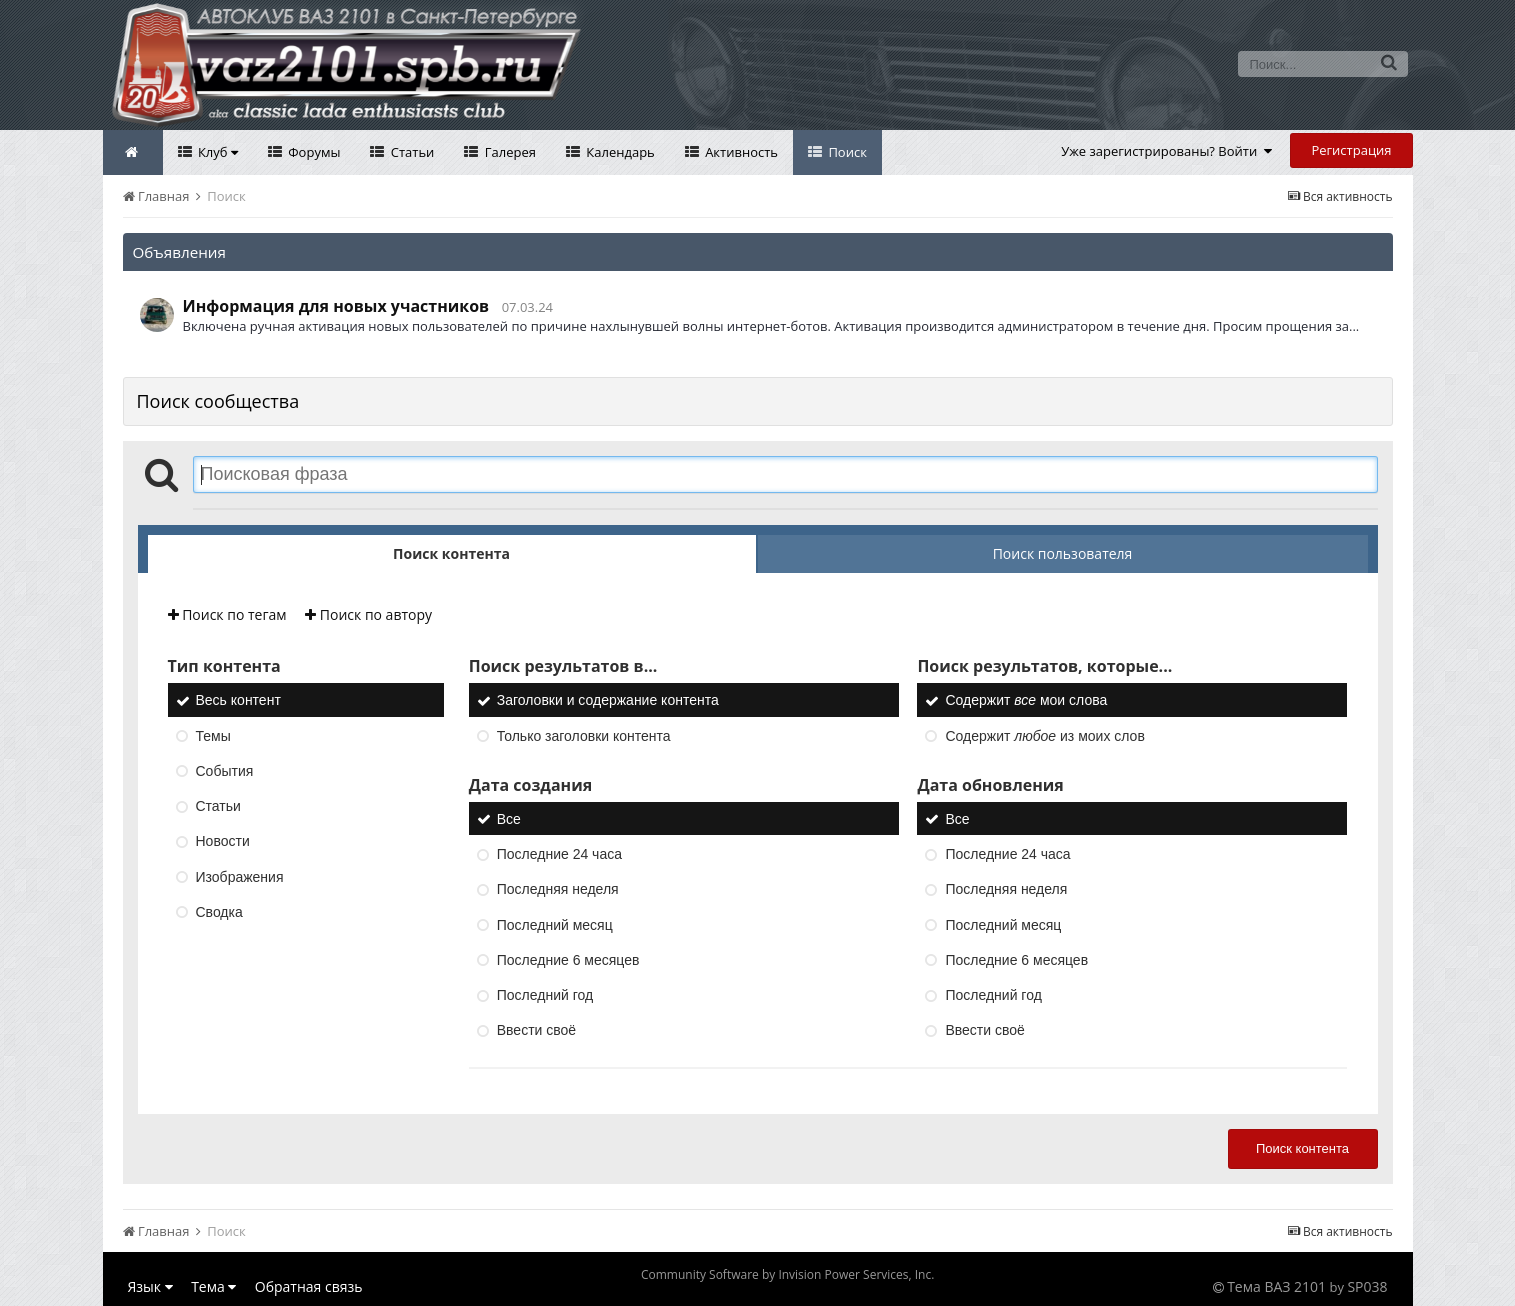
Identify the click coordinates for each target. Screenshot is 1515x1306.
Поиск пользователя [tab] (1063, 553)
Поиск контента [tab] (451, 553)
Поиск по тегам (227, 614)
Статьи (410, 152)
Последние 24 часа (559, 854)
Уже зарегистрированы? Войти (1166, 151)
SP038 (1367, 1286)
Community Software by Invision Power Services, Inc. (787, 1274)
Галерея (508, 152)
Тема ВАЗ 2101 (1276, 1286)
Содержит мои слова (1026, 701)
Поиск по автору (368, 614)
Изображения (240, 877)
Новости (223, 842)
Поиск (846, 152)
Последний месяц (555, 925)
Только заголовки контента (584, 736)
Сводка (219, 912)
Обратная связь (309, 1286)
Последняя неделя (558, 890)
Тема (213, 1286)
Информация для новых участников (336, 306)
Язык (150, 1286)
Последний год (545, 995)
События (225, 771)
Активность (740, 152)
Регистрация (1351, 150)
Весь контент (238, 701)
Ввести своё (536, 1031)
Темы (213, 736)
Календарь (619, 152)
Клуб (216, 152)
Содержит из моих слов (1044, 736)
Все (509, 819)
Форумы (313, 152)
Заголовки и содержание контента (608, 701)
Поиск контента (1302, 1148)
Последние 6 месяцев (568, 960)
